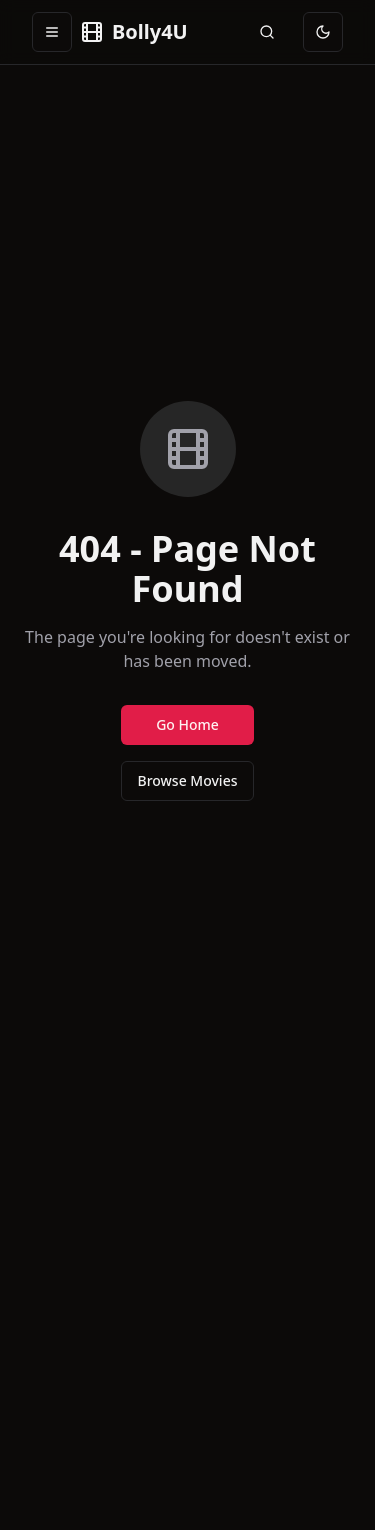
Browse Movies (188, 780)
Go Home (187, 724)
